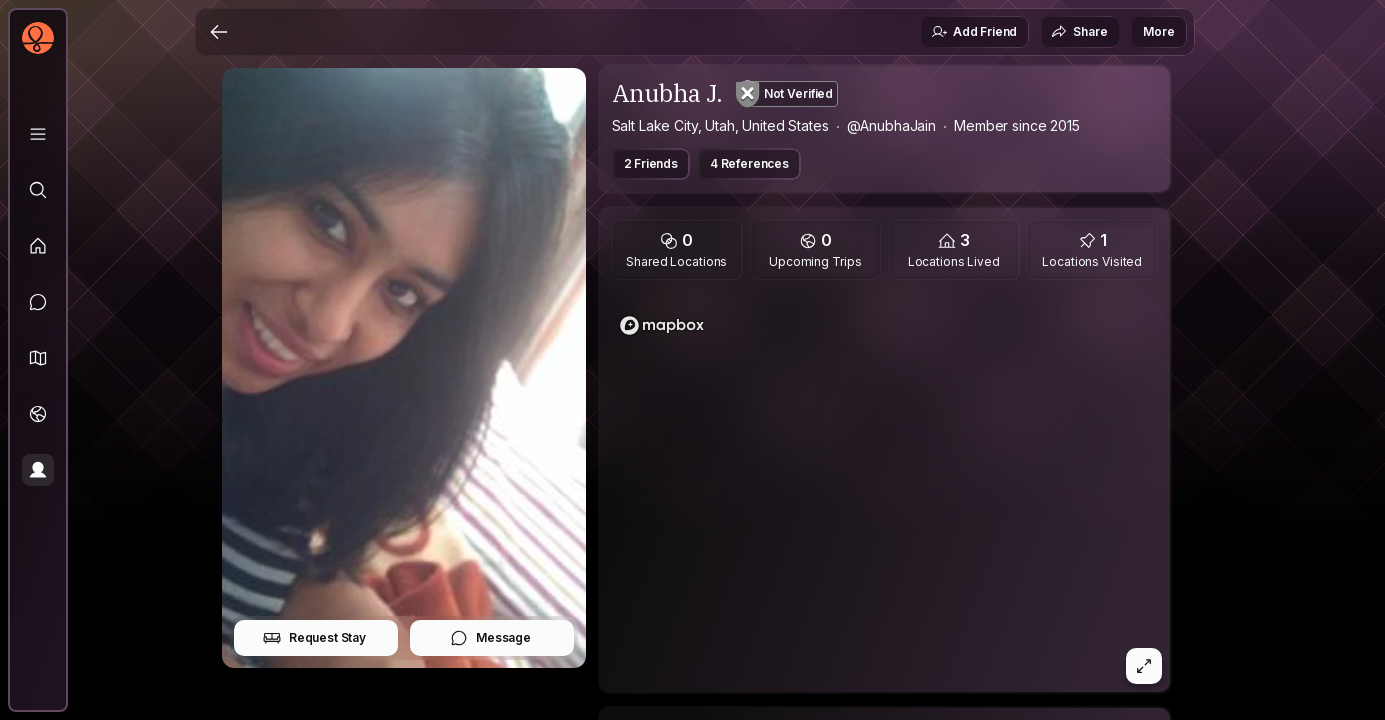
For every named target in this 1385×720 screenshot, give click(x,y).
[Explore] (38, 190)
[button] (38, 358)
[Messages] (38, 302)
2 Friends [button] (651, 163)
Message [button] (490, 638)
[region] (885, 492)
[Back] (219, 32)
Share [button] (1079, 32)
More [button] (1158, 31)
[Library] (38, 134)
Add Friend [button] (974, 32)
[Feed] (38, 246)
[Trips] (38, 414)
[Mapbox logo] (662, 325)
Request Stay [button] (314, 638)
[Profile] (38, 470)
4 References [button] (749, 163)
